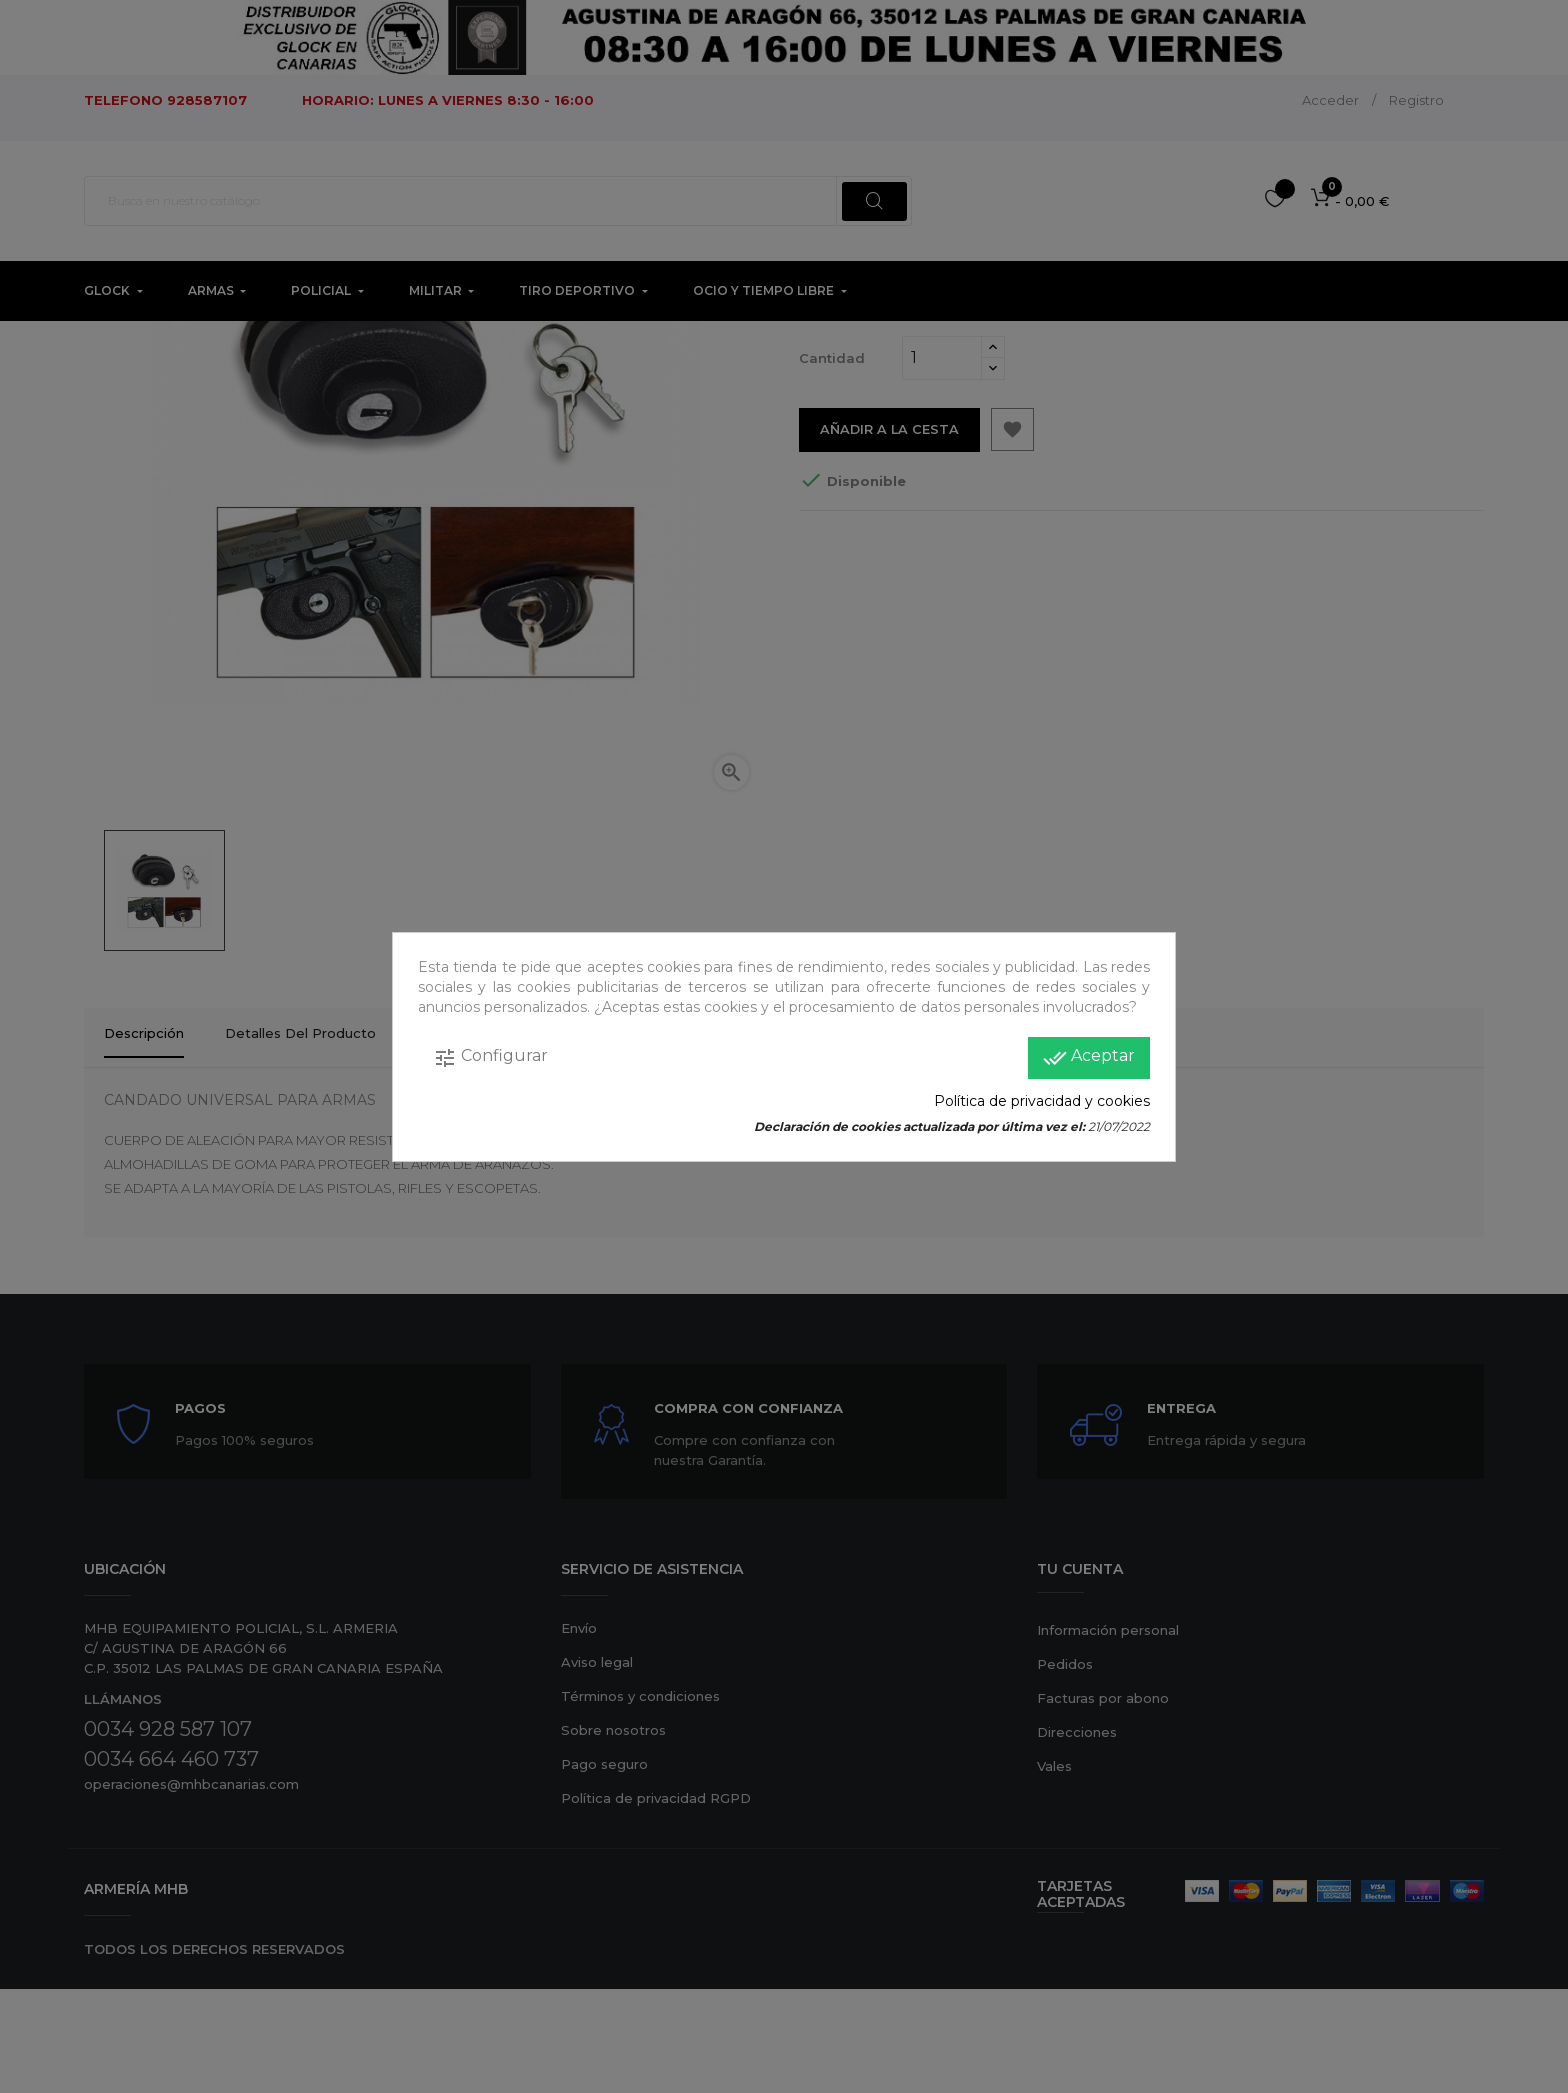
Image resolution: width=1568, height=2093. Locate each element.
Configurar (490, 1058)
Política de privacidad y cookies (1042, 1101)
